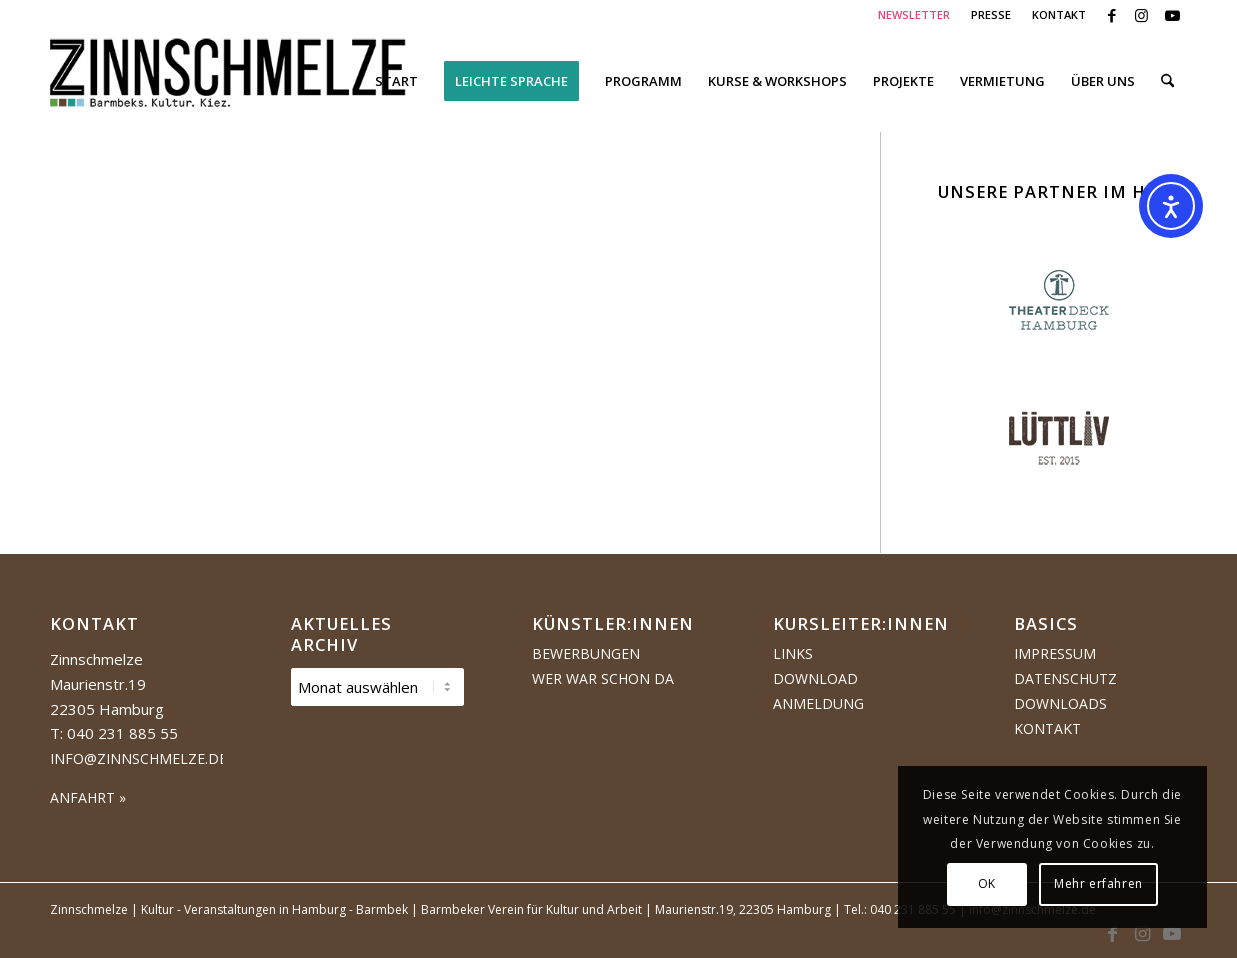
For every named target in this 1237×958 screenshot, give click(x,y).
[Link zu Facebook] (1111, 15)
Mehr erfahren (1098, 883)
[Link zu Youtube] (1172, 15)
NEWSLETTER (914, 14)
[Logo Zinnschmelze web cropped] (228, 81)
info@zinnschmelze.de (138, 758)
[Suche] (1167, 81)
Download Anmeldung (818, 691)
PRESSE (991, 14)
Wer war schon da (603, 678)
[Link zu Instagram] (1141, 15)
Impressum (1055, 653)
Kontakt (1047, 728)
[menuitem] (914, 15)
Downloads (1060, 703)
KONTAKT (1059, 14)
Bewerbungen (586, 653)
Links (793, 653)
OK (987, 883)
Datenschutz (1065, 678)
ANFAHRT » (88, 797)
